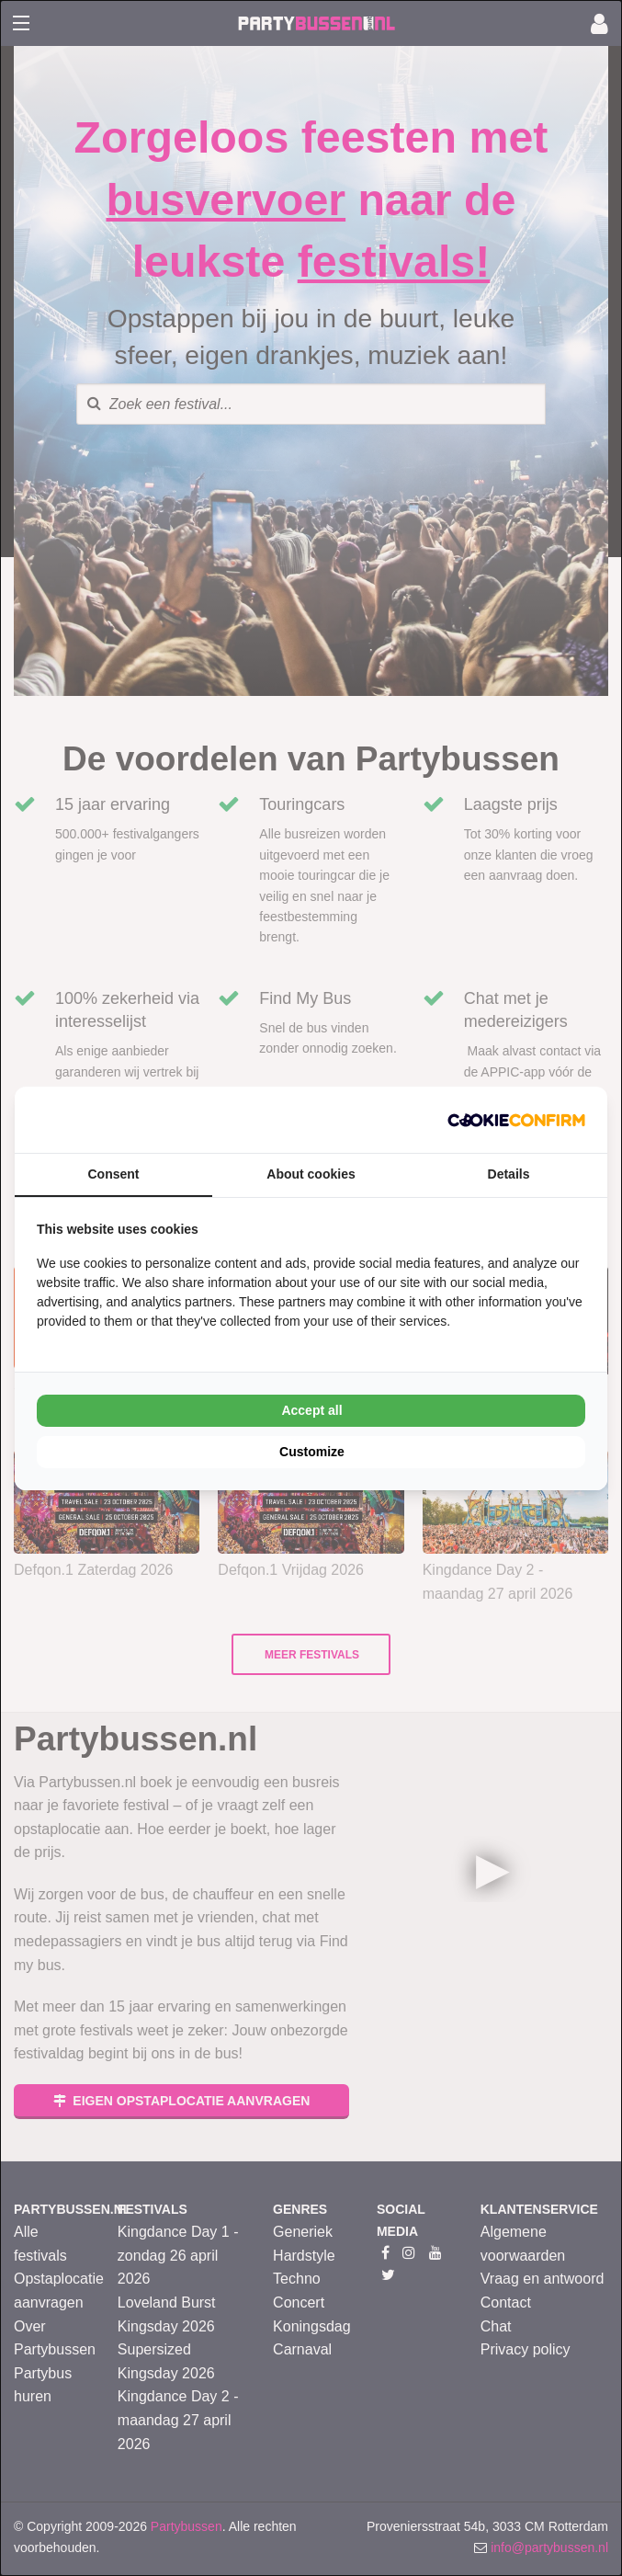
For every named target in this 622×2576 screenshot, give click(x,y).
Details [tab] (509, 1174)
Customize (312, 1451)
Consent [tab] (114, 1174)
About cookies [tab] (310, 1174)
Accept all (311, 1410)
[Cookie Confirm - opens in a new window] (516, 1120)
